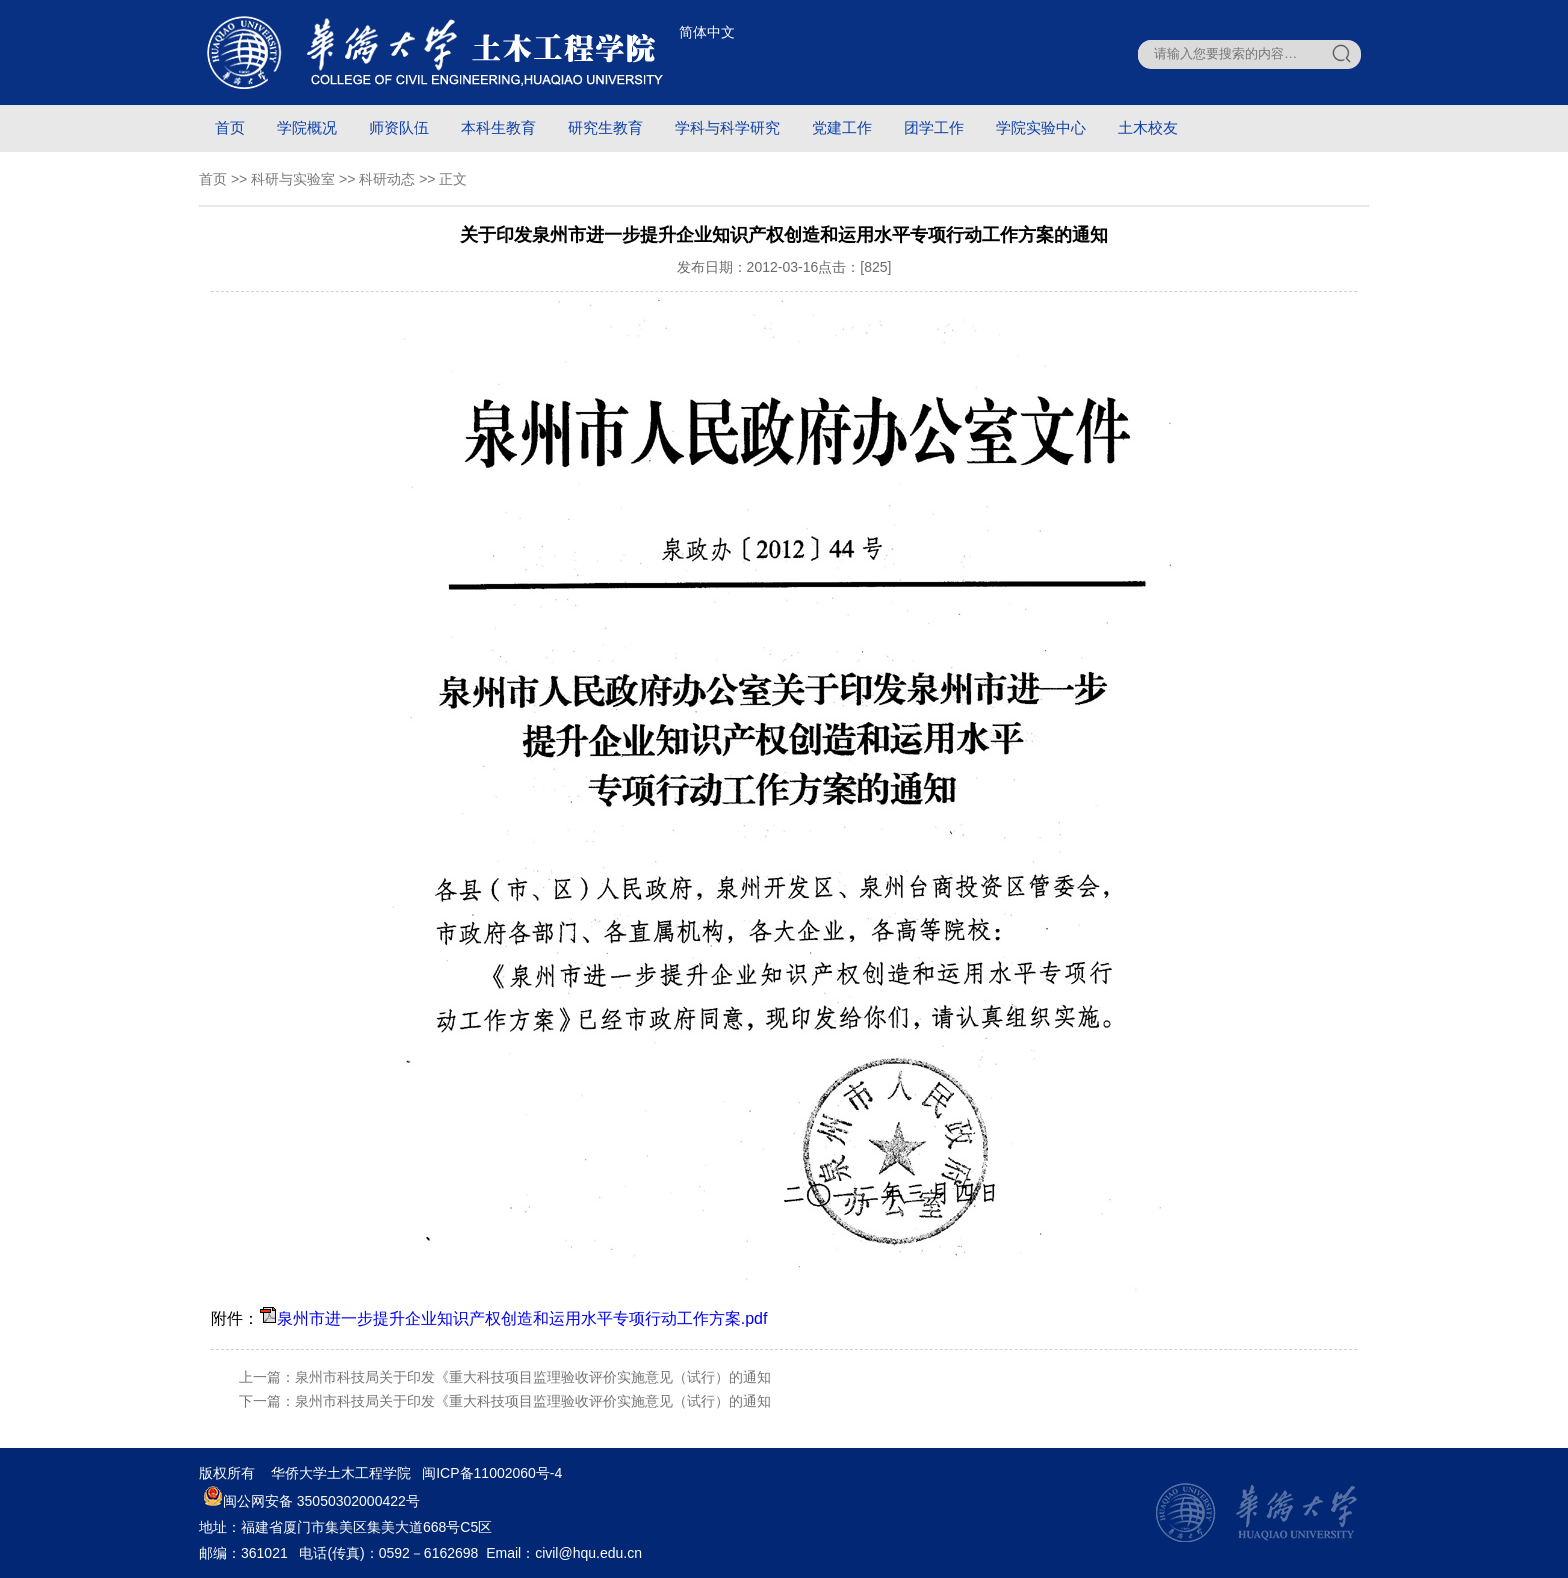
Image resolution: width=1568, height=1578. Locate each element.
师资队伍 (399, 127)
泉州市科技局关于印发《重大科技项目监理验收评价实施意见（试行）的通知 (533, 1377)
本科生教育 (498, 127)
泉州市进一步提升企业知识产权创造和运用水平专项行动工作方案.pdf (522, 1318)
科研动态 (387, 179)
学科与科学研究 (727, 127)
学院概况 (307, 127)
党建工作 (842, 127)
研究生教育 (605, 127)
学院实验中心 (1041, 127)
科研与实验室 (293, 179)
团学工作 (934, 127)
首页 (230, 127)
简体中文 (707, 32)
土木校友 (1148, 127)
